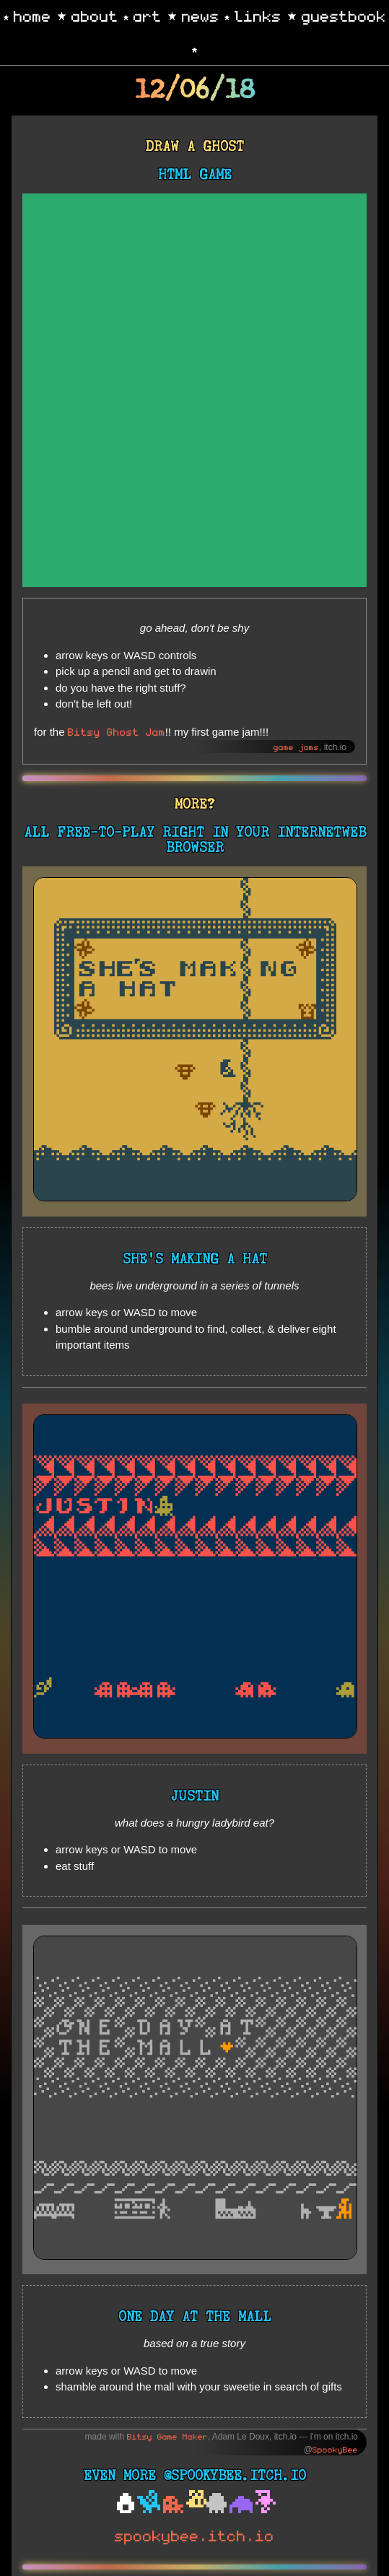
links (258, 15)
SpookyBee (335, 2449)
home (32, 15)
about (94, 15)
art (148, 15)
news (200, 15)
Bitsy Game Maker (167, 2436)
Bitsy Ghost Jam (116, 731)
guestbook (344, 15)
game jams (296, 746)
